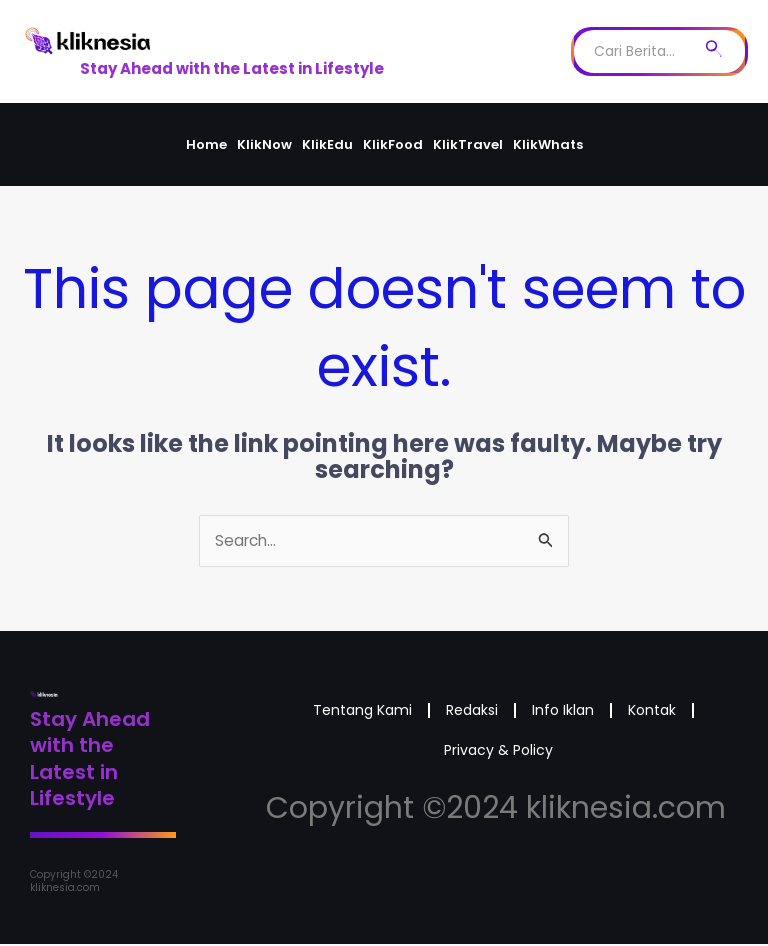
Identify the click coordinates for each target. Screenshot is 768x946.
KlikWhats (548, 144)
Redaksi (516, 714)
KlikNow (264, 144)
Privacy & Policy (546, 760)
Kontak (414, 760)
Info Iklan (623, 714)
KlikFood (393, 144)
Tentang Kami (389, 714)
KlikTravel (468, 144)
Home (206, 144)
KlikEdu (327, 144)
